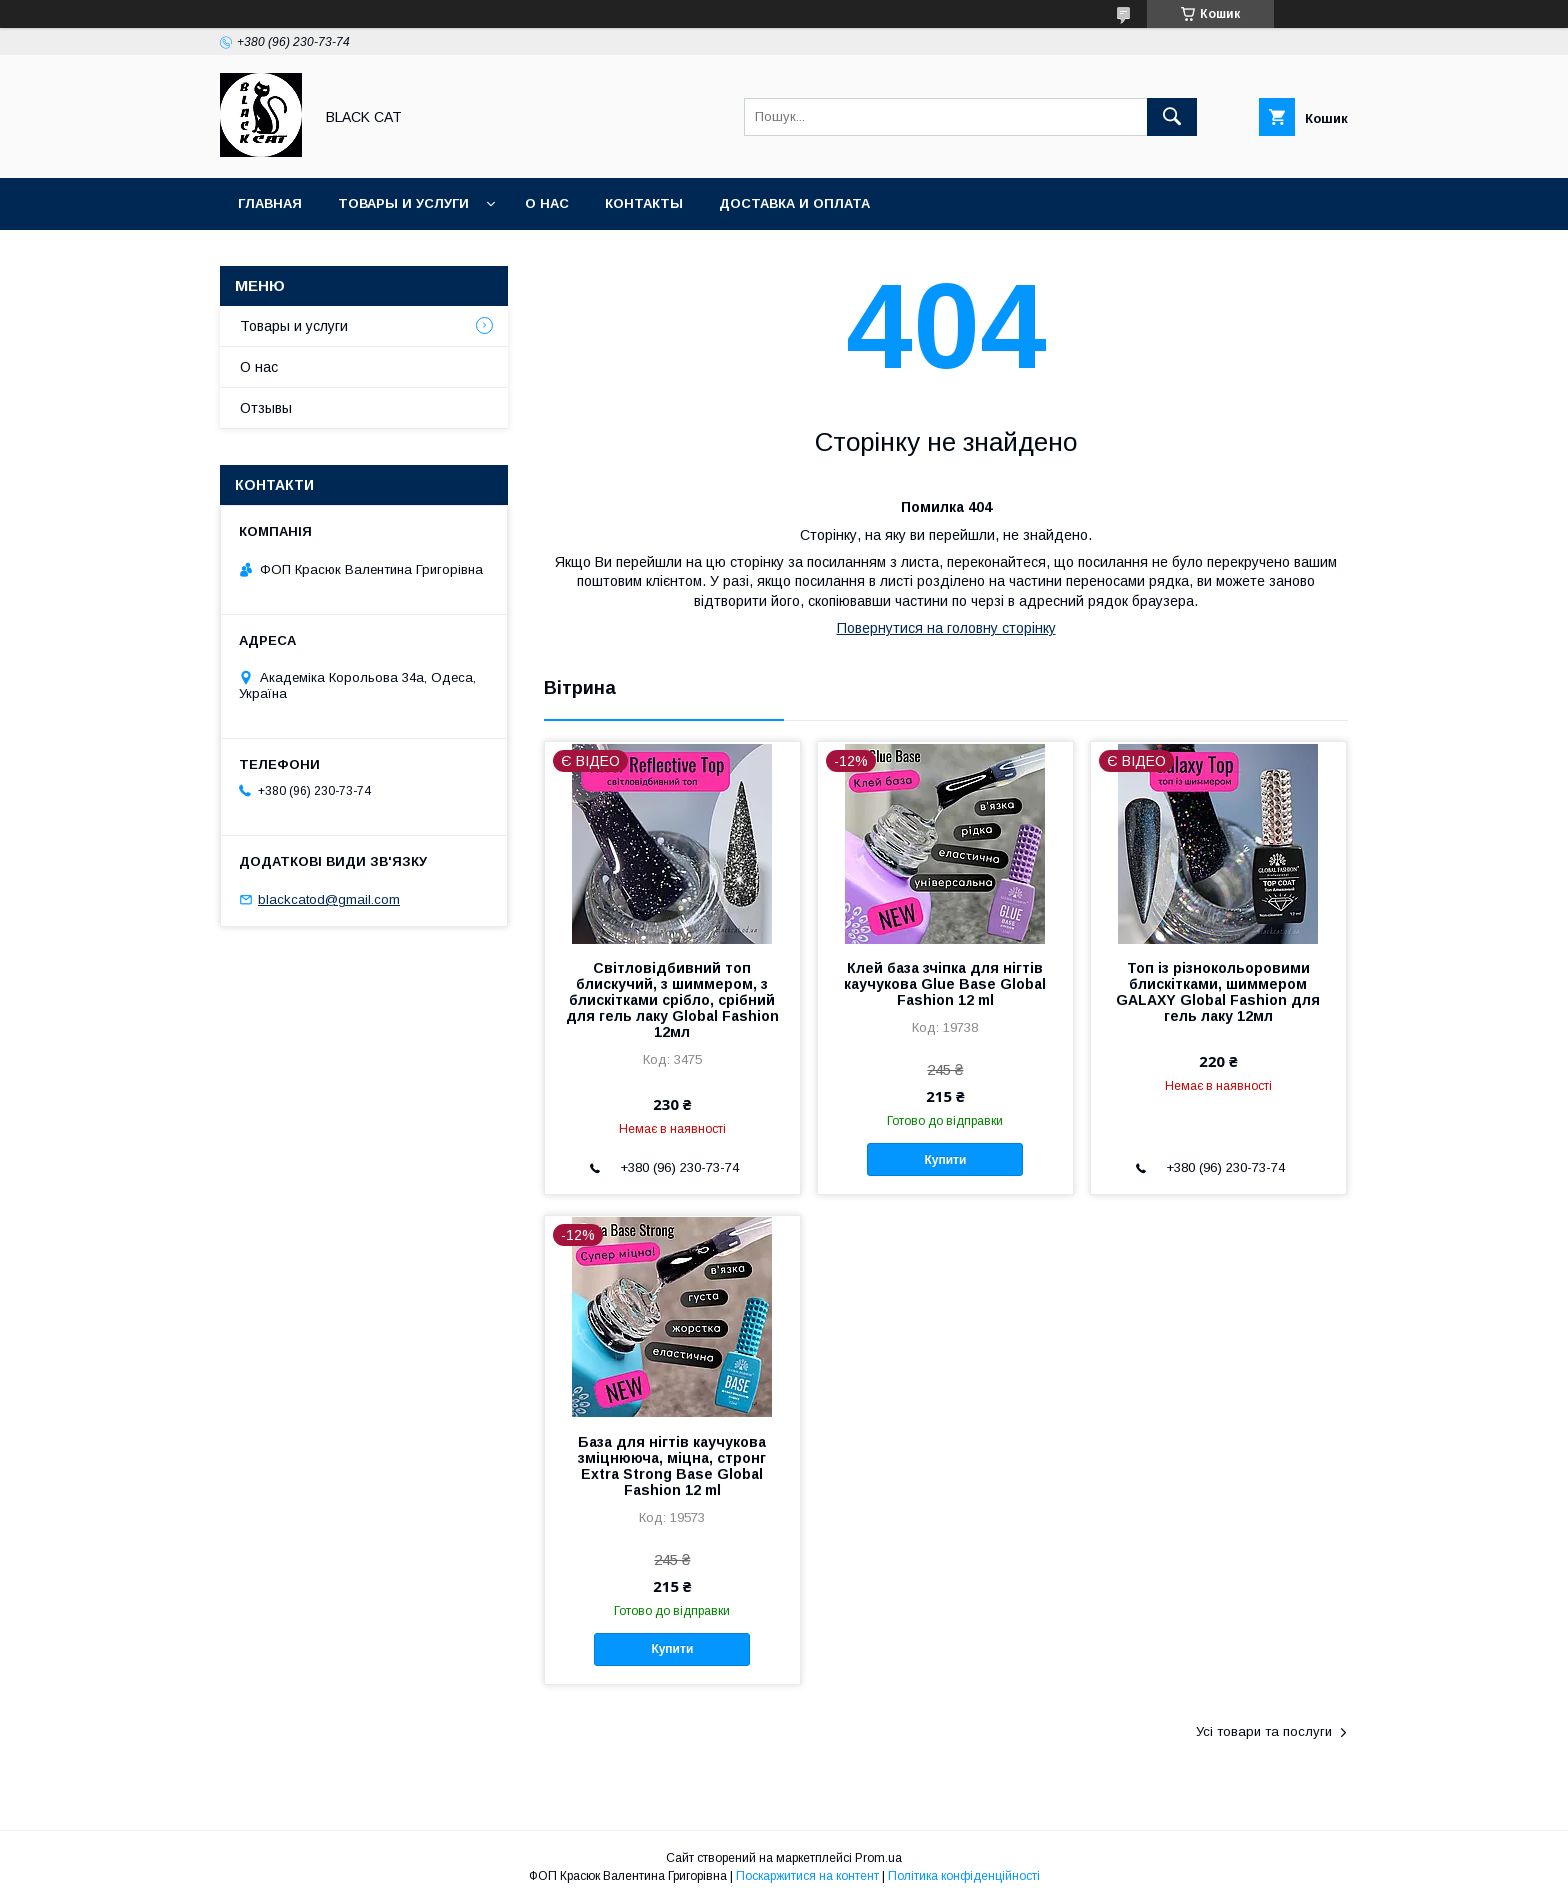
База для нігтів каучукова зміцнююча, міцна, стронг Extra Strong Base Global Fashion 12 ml (672, 1466)
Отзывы (266, 408)
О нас (547, 203)
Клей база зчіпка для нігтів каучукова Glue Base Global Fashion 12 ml (945, 984)
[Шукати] (1172, 117)
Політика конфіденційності (964, 1876)
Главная (270, 203)
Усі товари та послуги (1264, 1731)
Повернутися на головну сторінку (946, 628)
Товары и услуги (403, 203)
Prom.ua (878, 1858)
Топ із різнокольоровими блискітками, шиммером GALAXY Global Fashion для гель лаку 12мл (1218, 992)
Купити (945, 1160)
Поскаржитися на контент (807, 1876)
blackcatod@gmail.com (329, 899)
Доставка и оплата (794, 203)
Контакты (644, 203)
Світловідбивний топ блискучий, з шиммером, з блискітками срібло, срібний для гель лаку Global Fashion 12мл (672, 1000)
